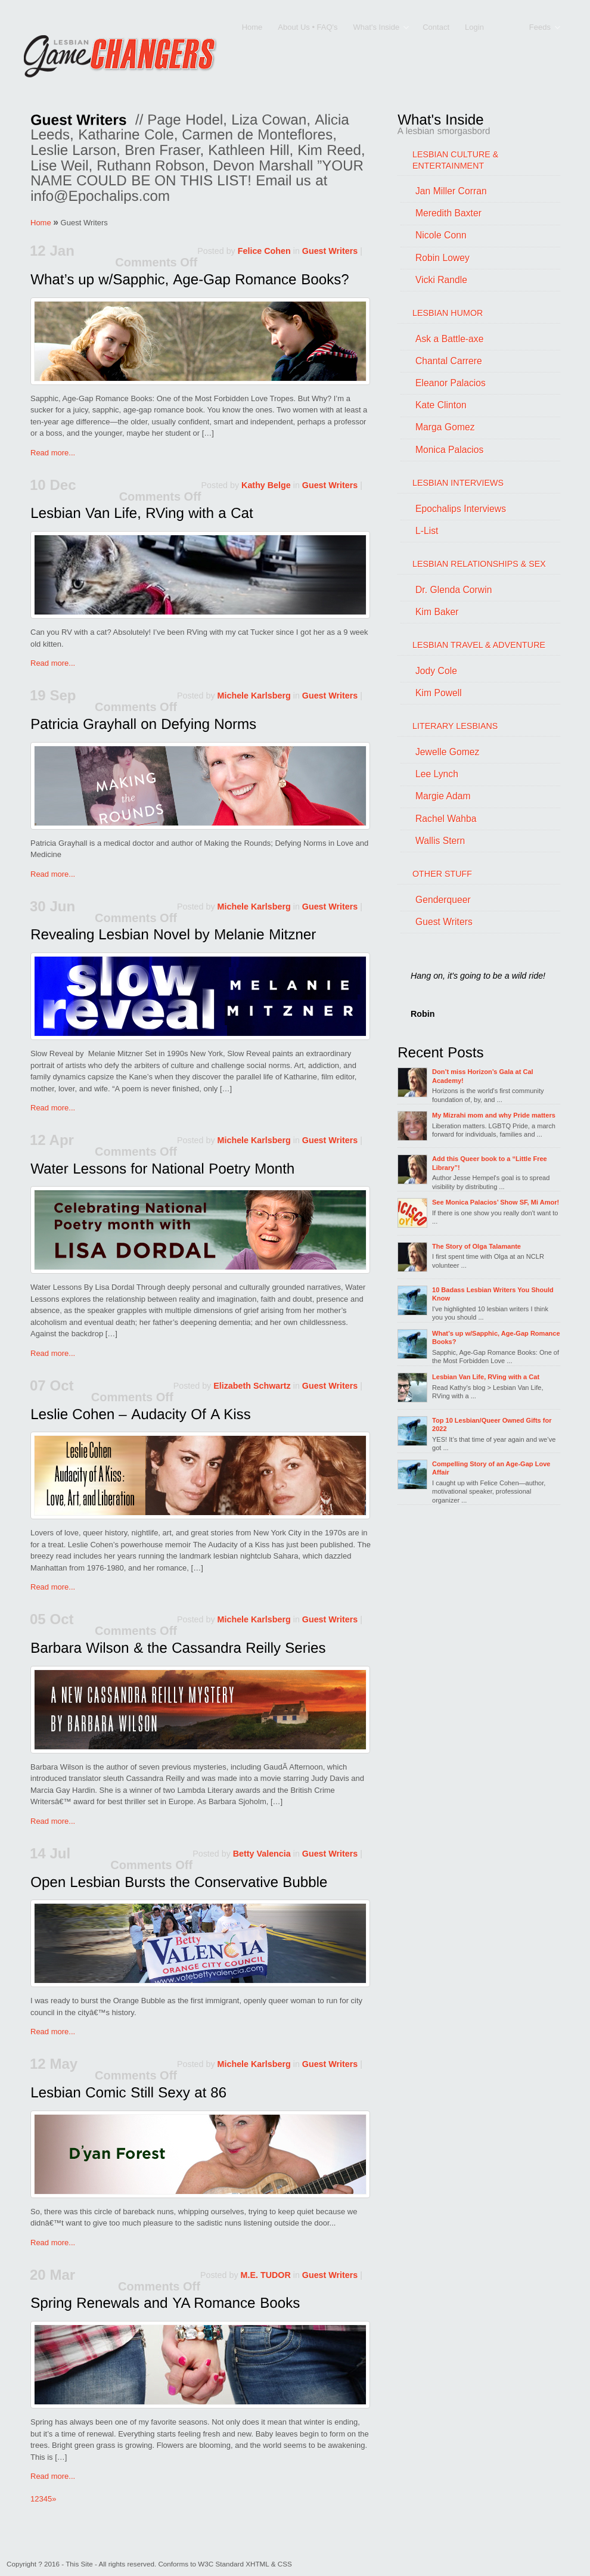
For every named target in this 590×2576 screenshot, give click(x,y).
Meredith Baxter (448, 213)
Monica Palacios (449, 450)
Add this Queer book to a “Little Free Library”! (489, 1163)
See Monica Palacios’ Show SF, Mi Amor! (495, 1202)
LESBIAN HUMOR (447, 313)
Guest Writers (330, 251)
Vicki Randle (441, 280)
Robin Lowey (442, 258)
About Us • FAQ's (307, 27)
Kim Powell (438, 693)
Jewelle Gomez (447, 752)
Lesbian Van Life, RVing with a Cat (485, 1376)
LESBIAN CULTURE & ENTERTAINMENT (455, 160)
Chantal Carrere (448, 361)
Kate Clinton (441, 405)
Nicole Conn (441, 235)
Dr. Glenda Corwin (453, 590)
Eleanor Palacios (450, 383)
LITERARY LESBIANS (455, 726)
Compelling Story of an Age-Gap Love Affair (491, 1468)
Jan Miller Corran (451, 191)
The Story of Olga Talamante (476, 1246)
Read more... (52, 452)
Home (252, 27)
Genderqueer (443, 900)
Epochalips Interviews (460, 509)
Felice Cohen (264, 251)
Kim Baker (437, 612)
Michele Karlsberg (254, 695)
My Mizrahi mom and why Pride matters (493, 1115)
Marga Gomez (445, 427)
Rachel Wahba (446, 819)
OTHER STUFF (442, 874)
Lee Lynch (436, 774)
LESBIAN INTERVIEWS (458, 483)
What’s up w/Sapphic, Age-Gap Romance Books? (496, 1337)
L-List (426, 531)
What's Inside (377, 28)
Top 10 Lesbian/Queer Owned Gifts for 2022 (492, 1424)
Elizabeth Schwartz (252, 1386)
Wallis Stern (440, 841)
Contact (436, 27)
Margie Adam (443, 796)
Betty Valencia (262, 1853)
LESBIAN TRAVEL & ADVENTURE (478, 645)
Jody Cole (436, 671)
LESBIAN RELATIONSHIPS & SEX (479, 564)
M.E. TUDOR (266, 2275)
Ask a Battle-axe (449, 339)
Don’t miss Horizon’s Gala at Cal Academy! (482, 1076)
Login (474, 27)
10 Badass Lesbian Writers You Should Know (493, 1294)
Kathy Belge (266, 485)
